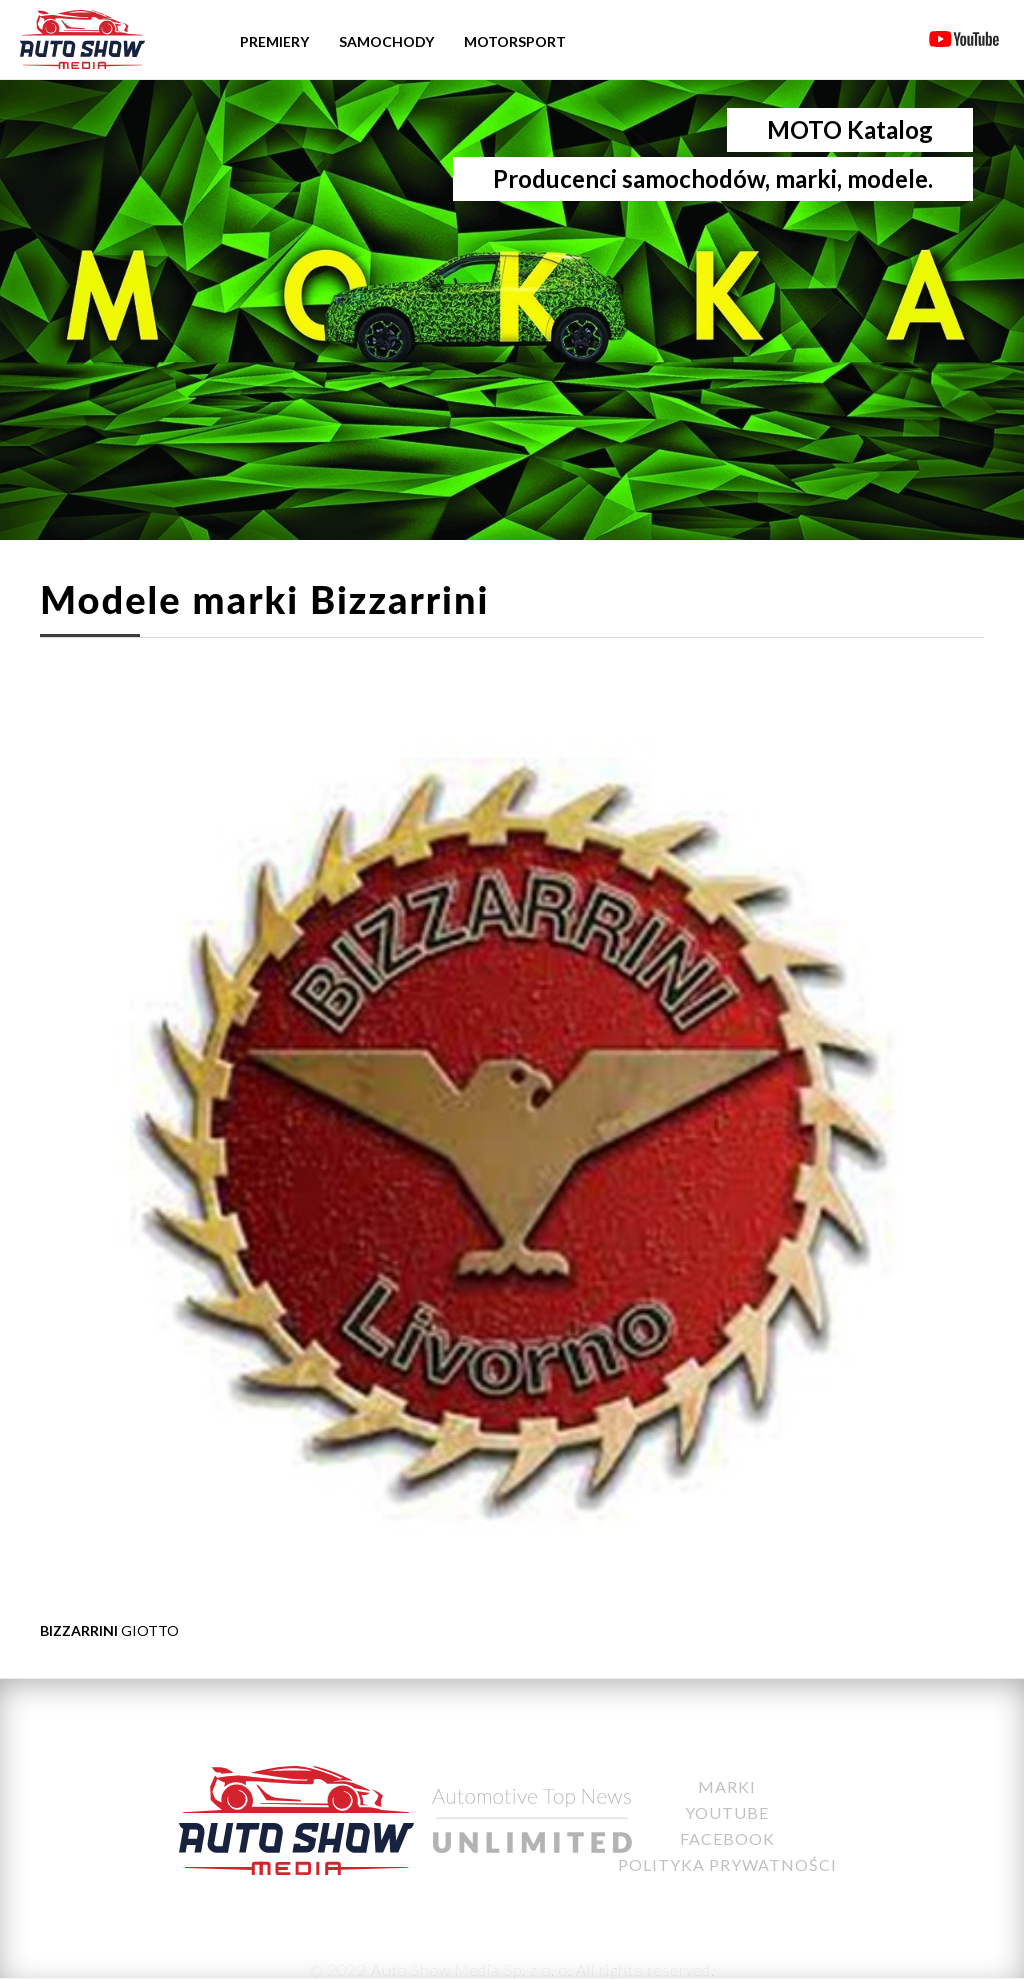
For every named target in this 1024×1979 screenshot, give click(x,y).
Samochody (386, 41)
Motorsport (515, 41)
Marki (727, 1786)
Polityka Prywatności (727, 1864)
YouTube (727, 1812)
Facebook (727, 1838)
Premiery (274, 41)
